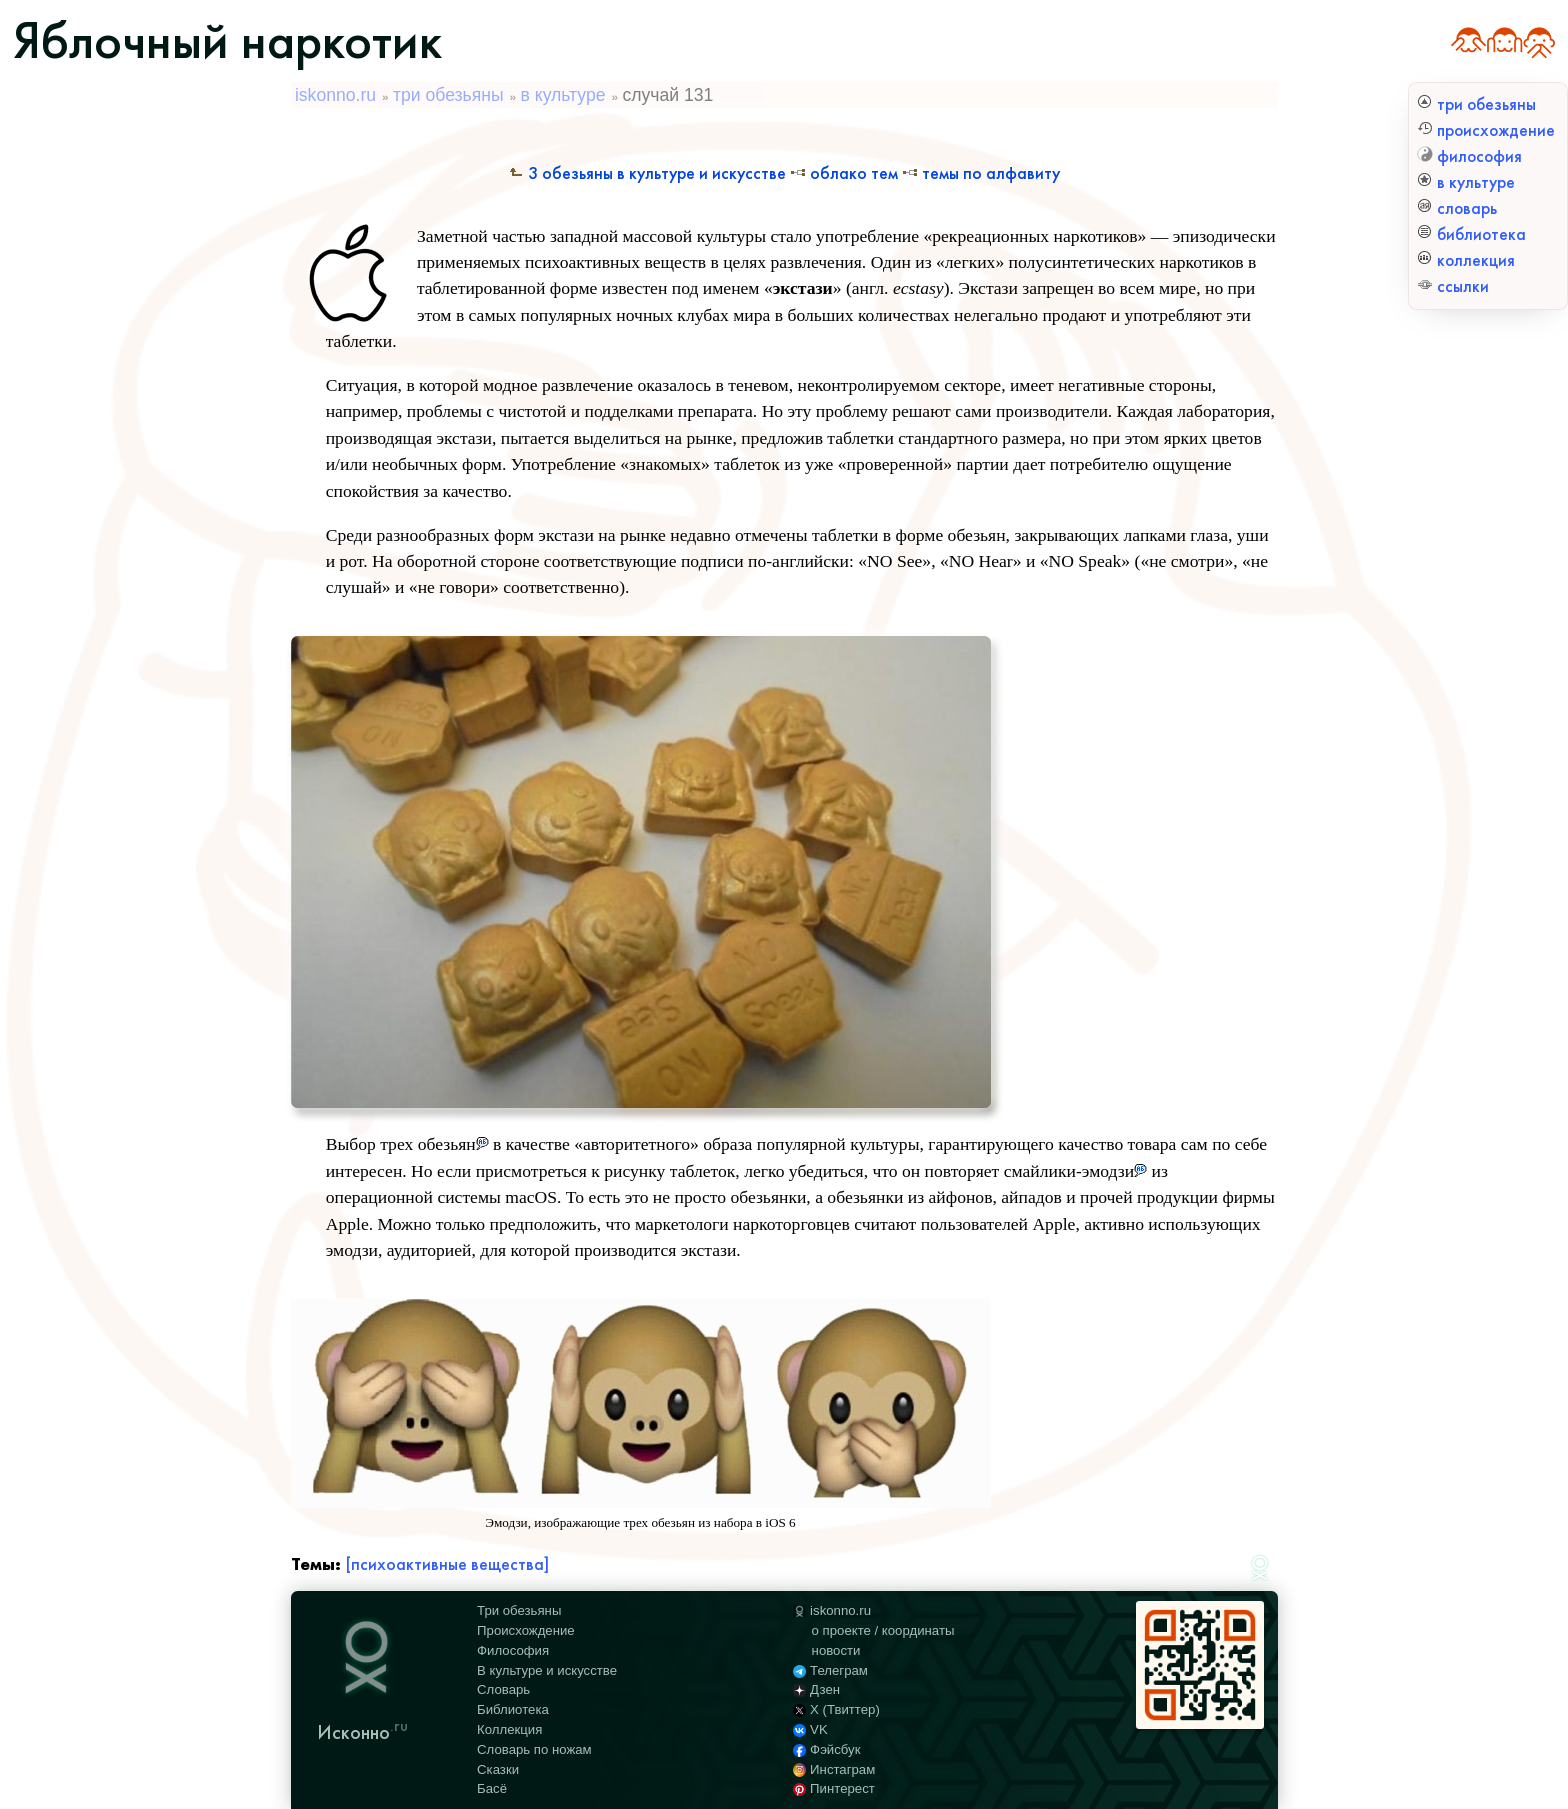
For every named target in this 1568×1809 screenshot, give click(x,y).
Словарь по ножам (534, 1749)
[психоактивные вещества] (447, 1564)
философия (1469, 156)
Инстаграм (834, 1769)
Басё (492, 1788)
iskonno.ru (335, 95)
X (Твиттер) (836, 1709)
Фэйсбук (826, 1749)
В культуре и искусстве (547, 1670)
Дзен (816, 1689)
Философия (513, 1650)
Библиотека (513, 1709)
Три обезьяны (519, 1610)
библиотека (1471, 234)
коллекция (1466, 260)
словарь (1457, 208)
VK (810, 1729)
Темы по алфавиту (981, 173)
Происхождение (526, 1630)
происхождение (1486, 130)
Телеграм (830, 1670)
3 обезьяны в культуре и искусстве (647, 173)
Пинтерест (834, 1788)
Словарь (503, 1689)
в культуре (1466, 182)
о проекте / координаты (883, 1630)
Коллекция (509, 1729)
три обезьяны (1476, 104)
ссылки (1453, 286)
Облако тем (844, 173)
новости (836, 1650)
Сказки (498, 1769)
